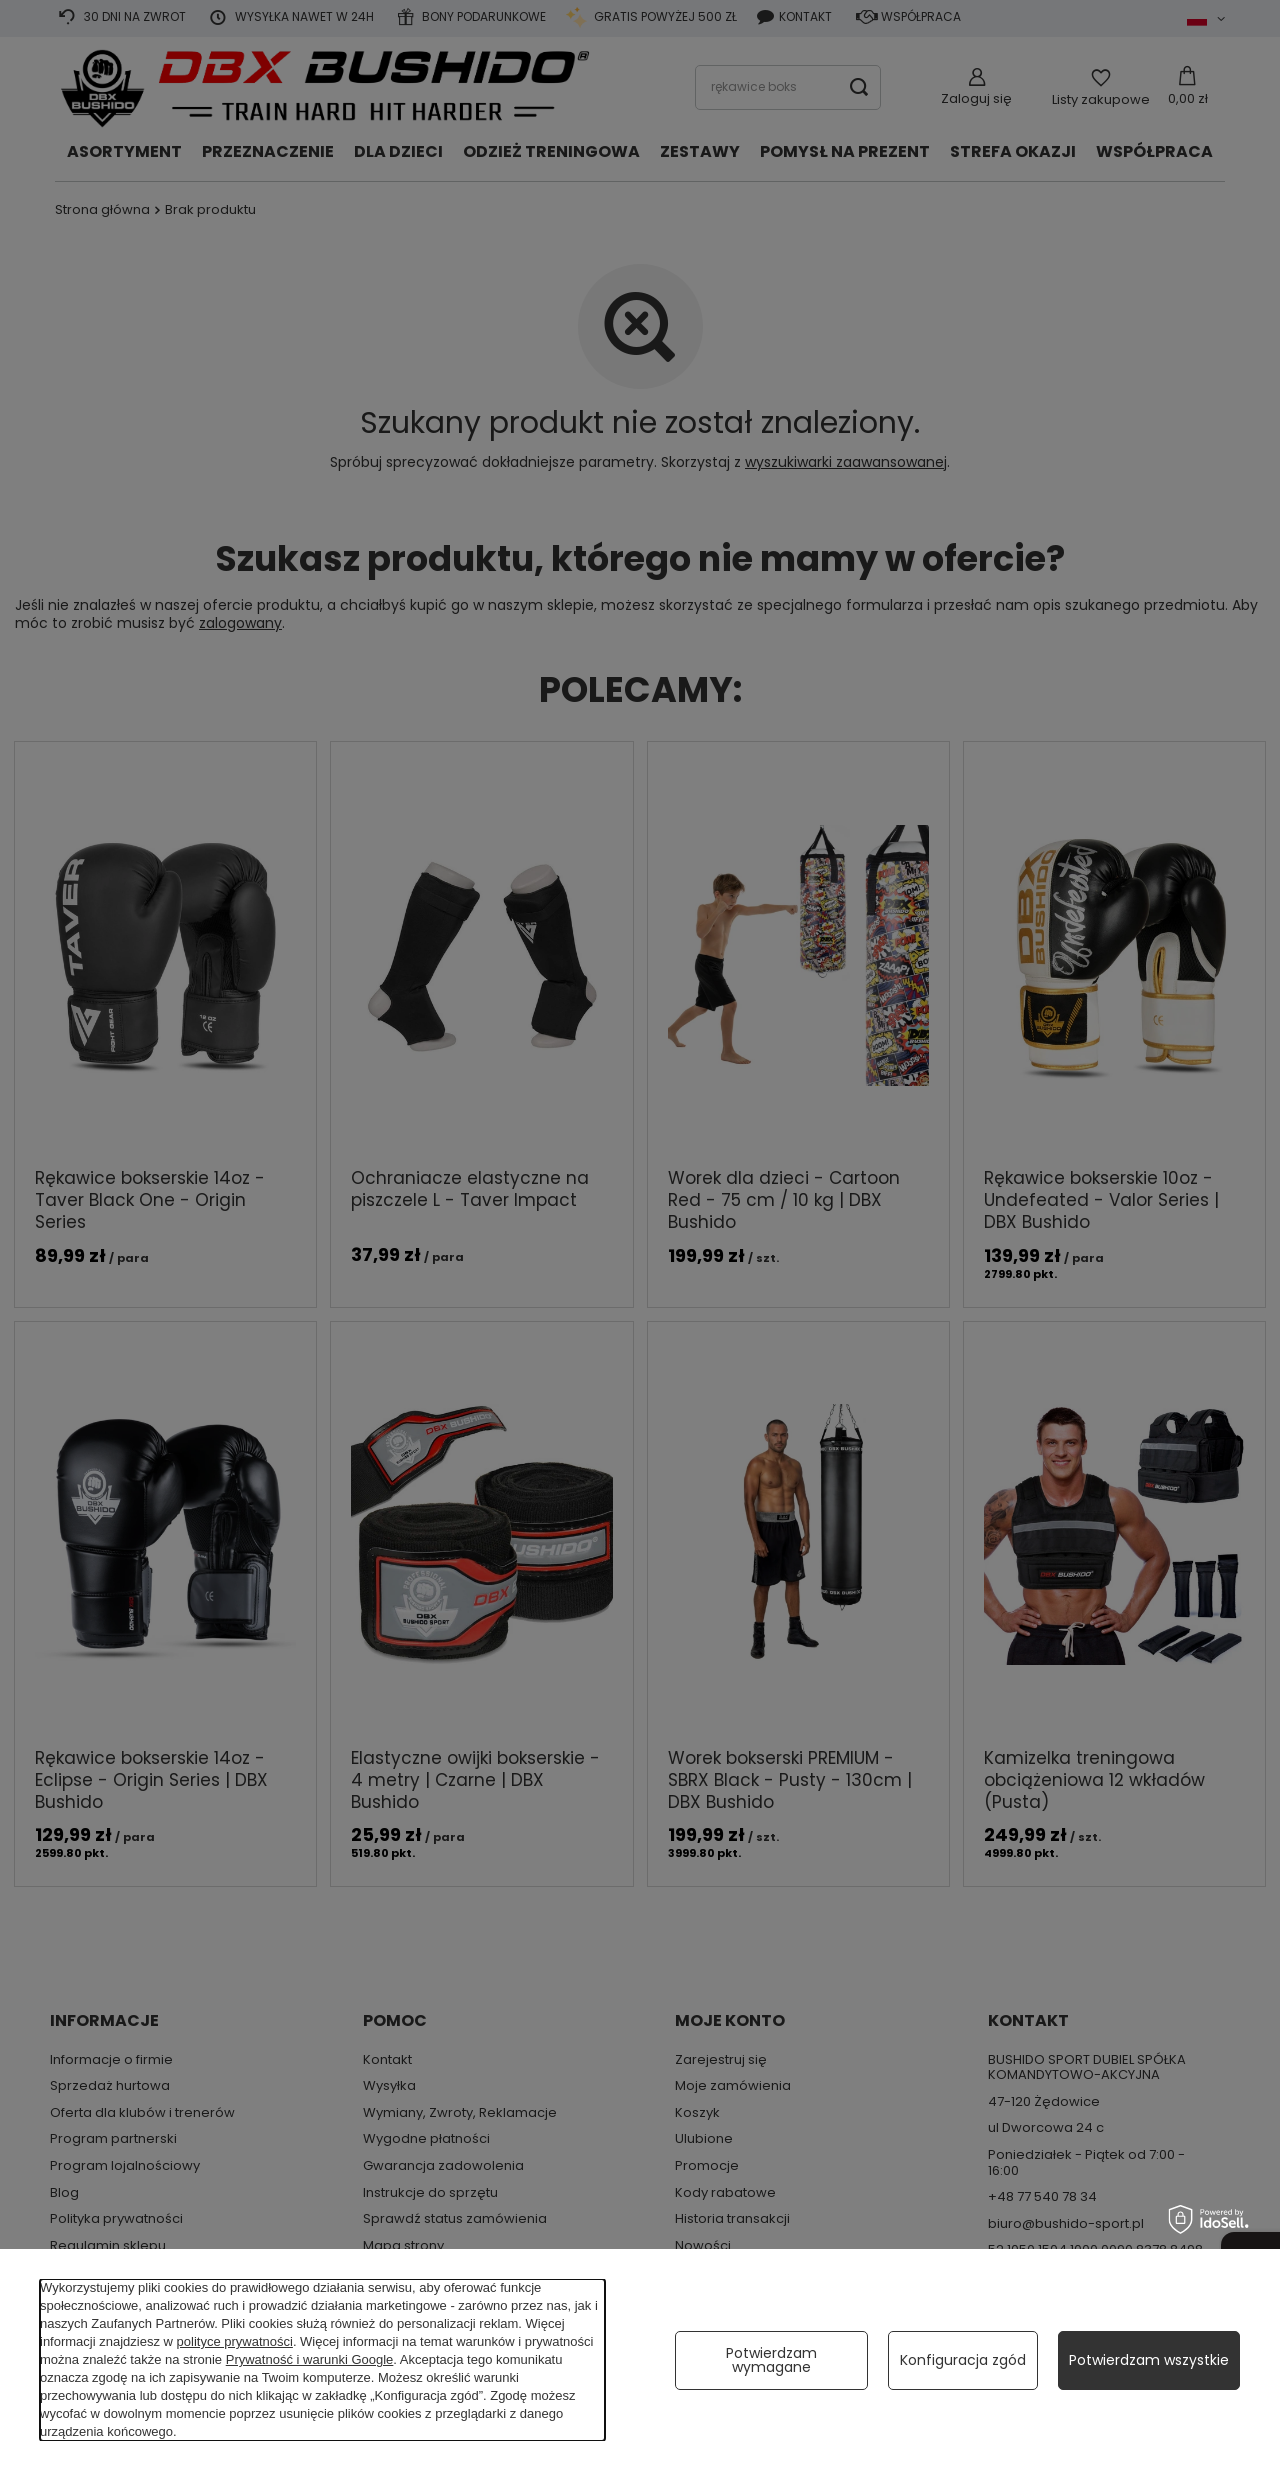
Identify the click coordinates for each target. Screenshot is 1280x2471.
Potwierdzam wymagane (771, 2360)
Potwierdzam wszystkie (1149, 2360)
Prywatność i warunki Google (310, 2359)
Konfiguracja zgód (963, 2360)
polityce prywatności (235, 2341)
